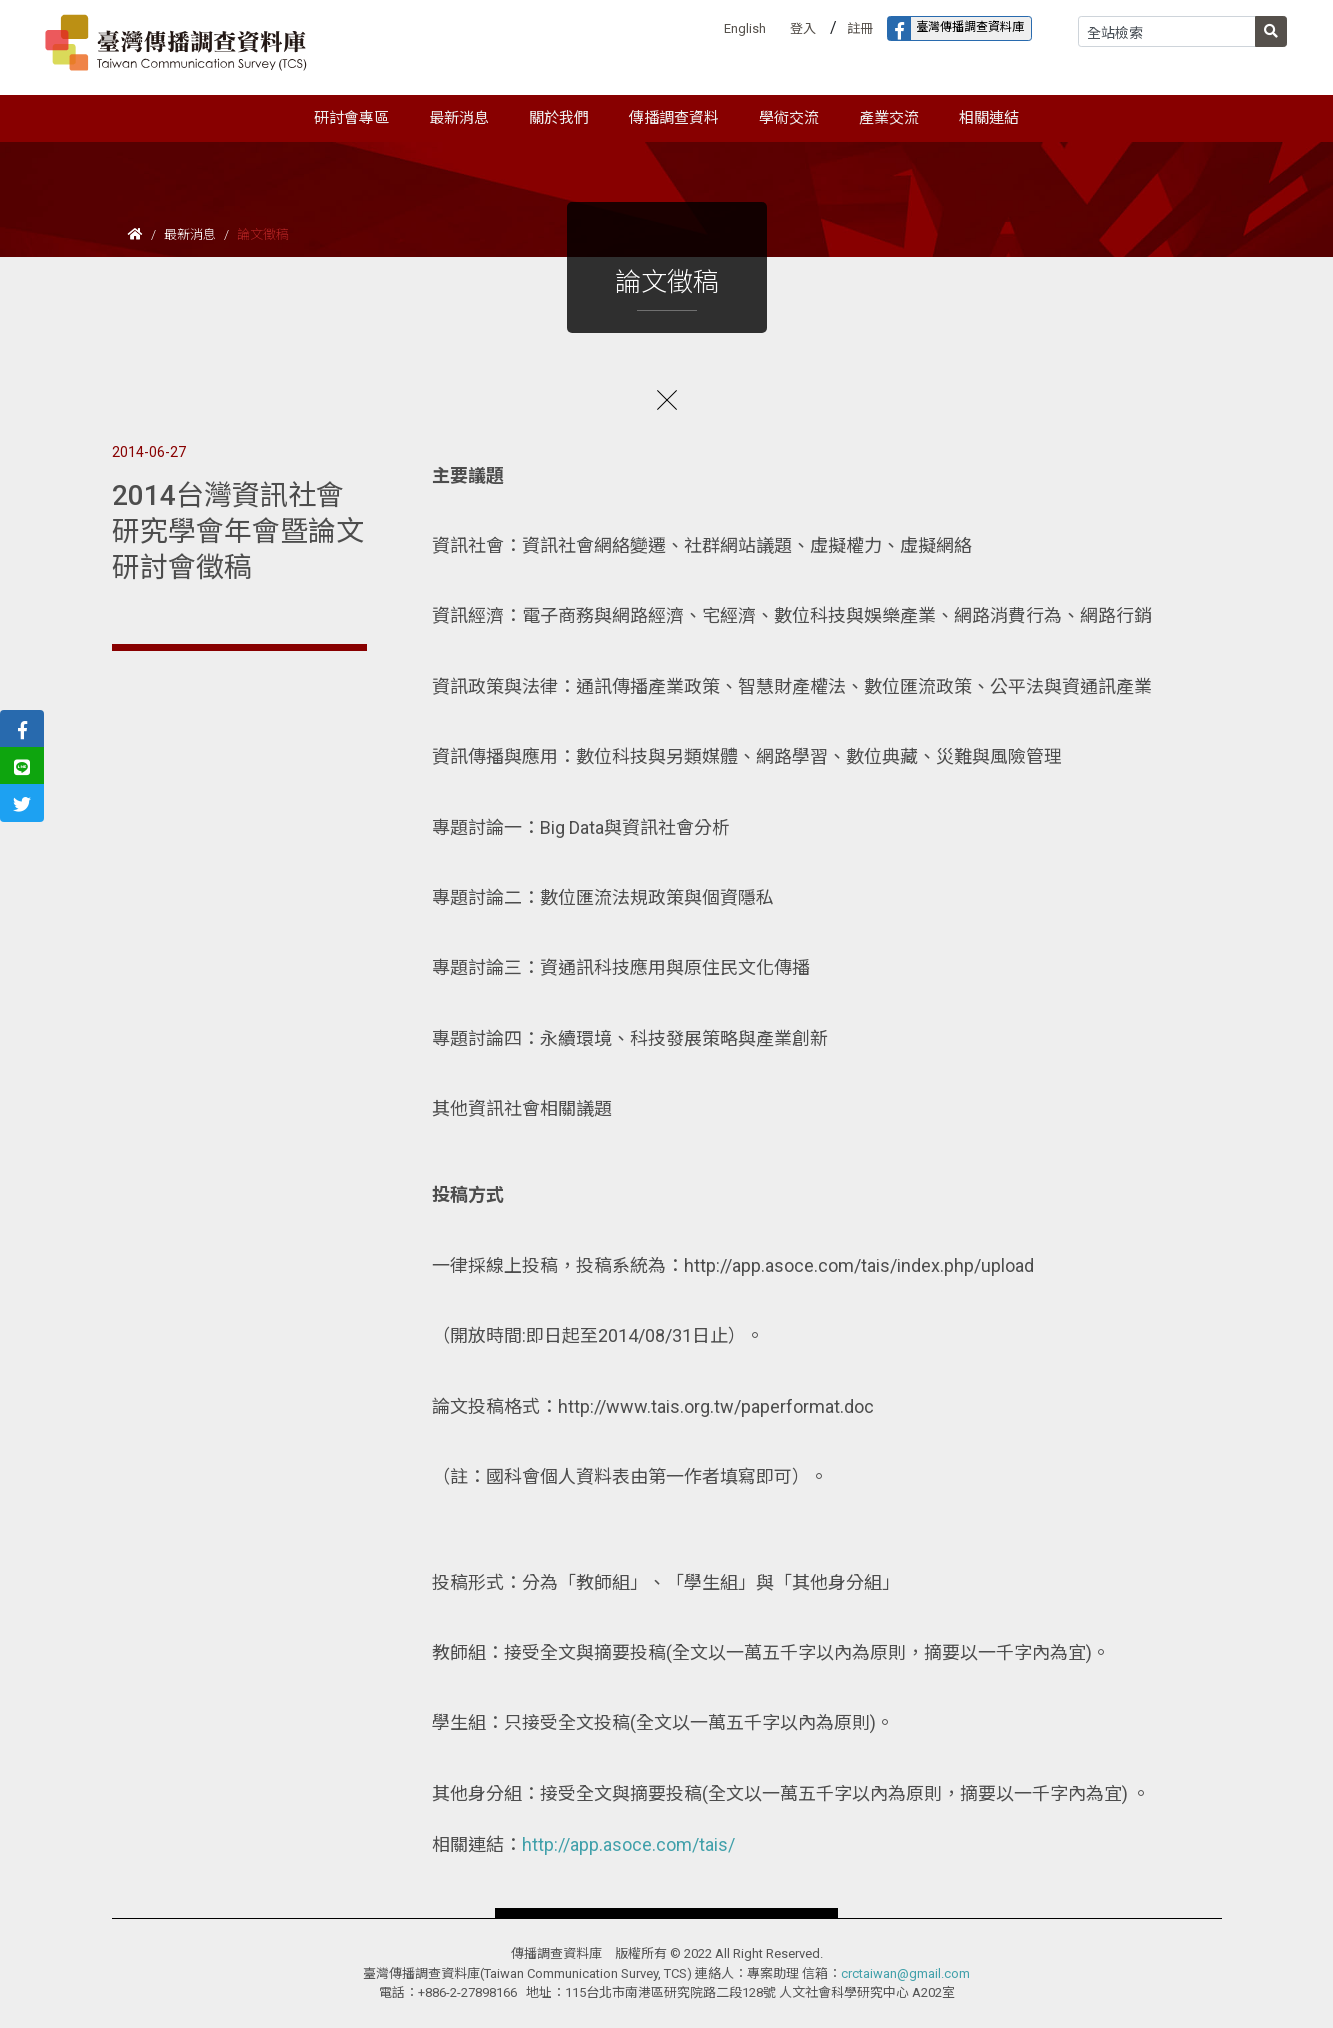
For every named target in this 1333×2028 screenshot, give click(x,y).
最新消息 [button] (459, 118)
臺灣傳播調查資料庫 (956, 28)
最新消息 (190, 234)
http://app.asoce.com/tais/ (628, 1844)
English (745, 28)
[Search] (1167, 31)
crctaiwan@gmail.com (905, 1973)
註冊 (860, 28)
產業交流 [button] (889, 118)
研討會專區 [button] (351, 118)
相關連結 (989, 118)
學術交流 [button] (789, 118)
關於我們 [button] (559, 118)
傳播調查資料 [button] (674, 118)
